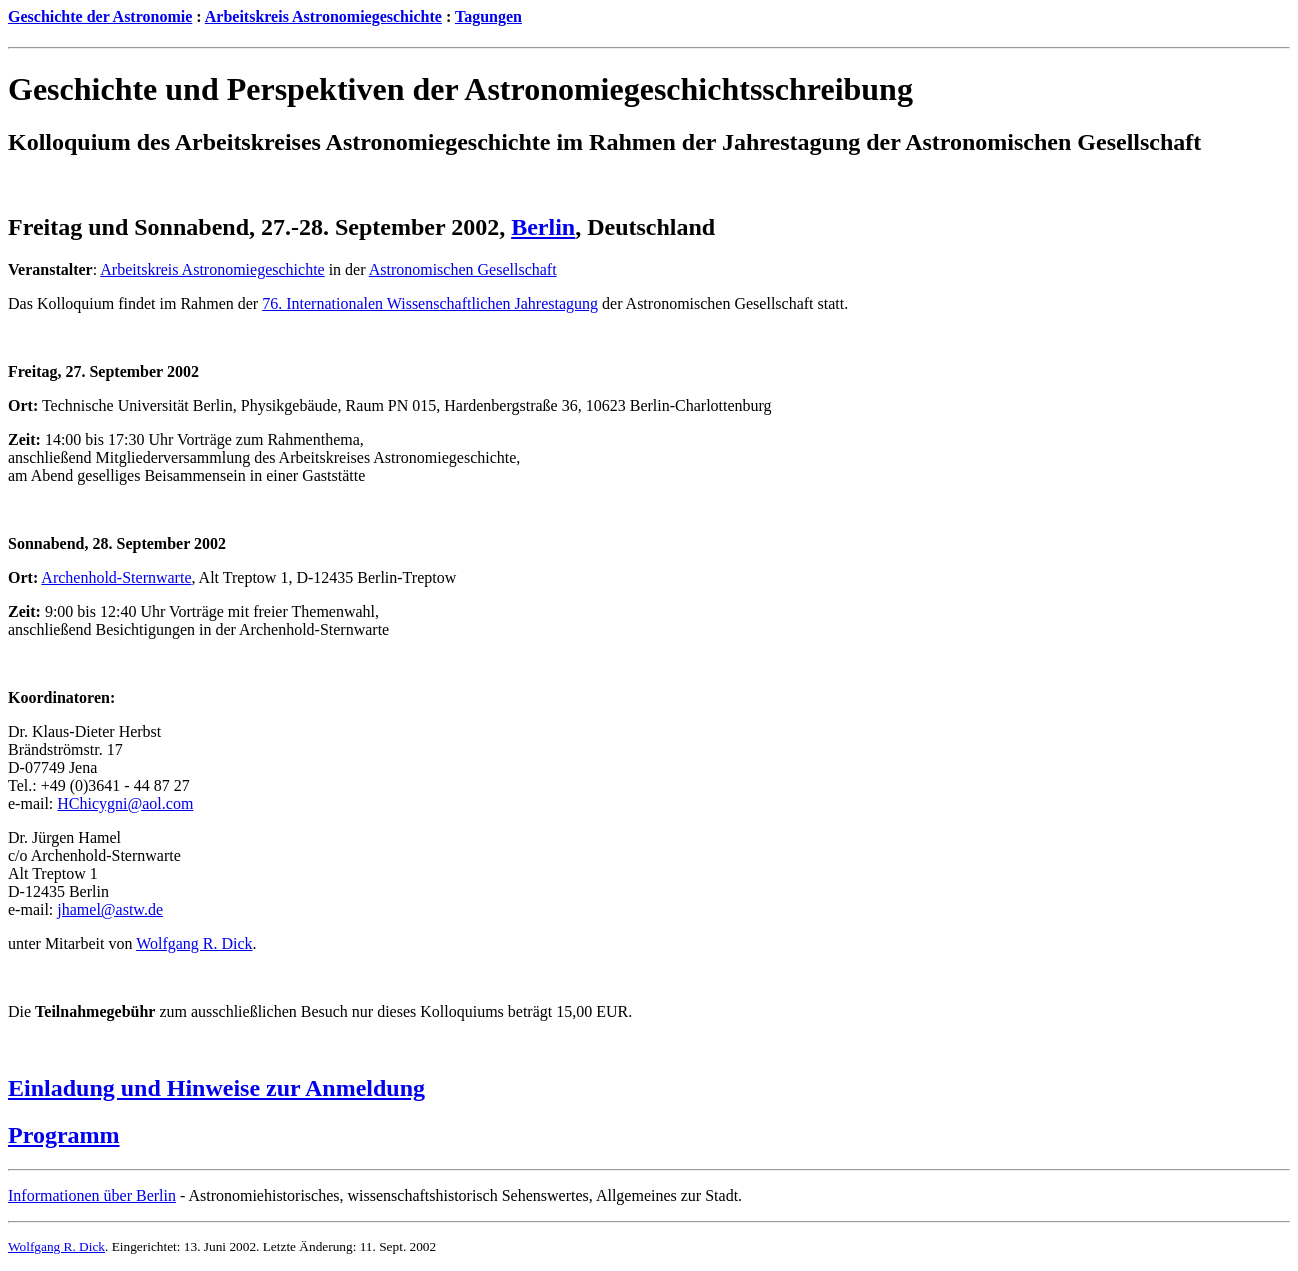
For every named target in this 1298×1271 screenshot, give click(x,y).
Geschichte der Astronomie (100, 16)
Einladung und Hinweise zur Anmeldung (216, 1088)
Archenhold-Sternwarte (116, 577)
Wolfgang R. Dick (194, 943)
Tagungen (488, 16)
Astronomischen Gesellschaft (463, 269)
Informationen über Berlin (92, 1195)
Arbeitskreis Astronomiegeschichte (323, 16)
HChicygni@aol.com (125, 803)
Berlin (543, 227)
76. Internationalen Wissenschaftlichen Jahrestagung (430, 303)
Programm (64, 1135)
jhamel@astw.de (110, 909)
